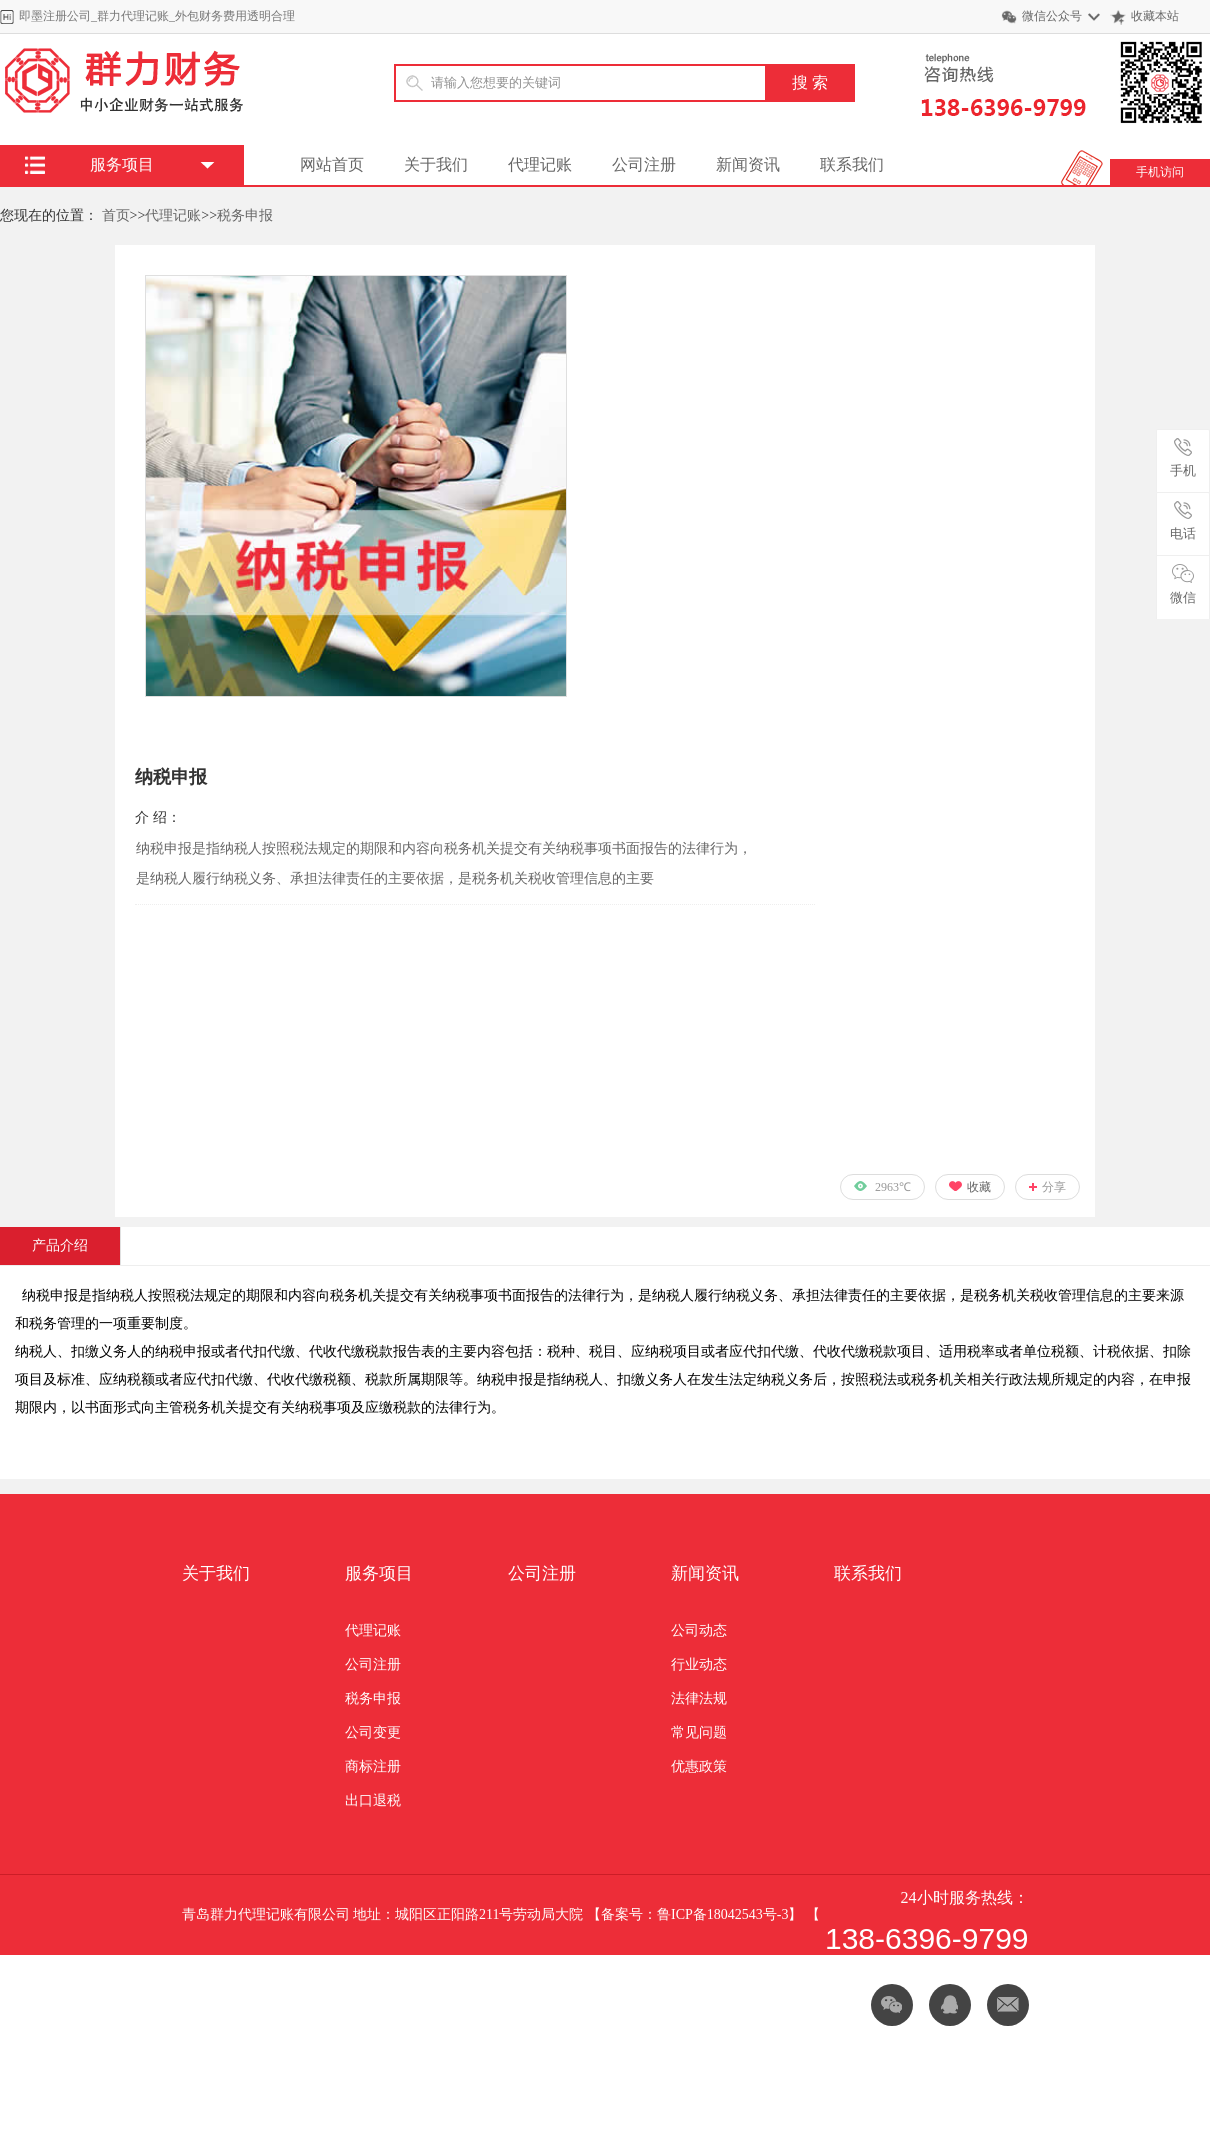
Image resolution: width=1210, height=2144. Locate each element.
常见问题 (699, 1732)
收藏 (979, 1187)
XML (197, 1994)
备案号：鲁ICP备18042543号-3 (694, 1914)
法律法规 (699, 1698)
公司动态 (699, 1630)
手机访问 (1160, 172)
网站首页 (332, 164)
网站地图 (272, 1994)
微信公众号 (1052, 16)
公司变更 (373, 1732)
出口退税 (373, 1800)
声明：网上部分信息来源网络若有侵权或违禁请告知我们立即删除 (521, 1994)
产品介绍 (60, 1245)
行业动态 (699, 1664)
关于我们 (436, 164)
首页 (116, 215)
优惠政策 (699, 1766)
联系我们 (852, 164)
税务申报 (245, 215)
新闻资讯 (748, 164)
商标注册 (373, 1766)
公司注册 (644, 164)
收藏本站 (1155, 16)
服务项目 (379, 1573)
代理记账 (540, 164)
